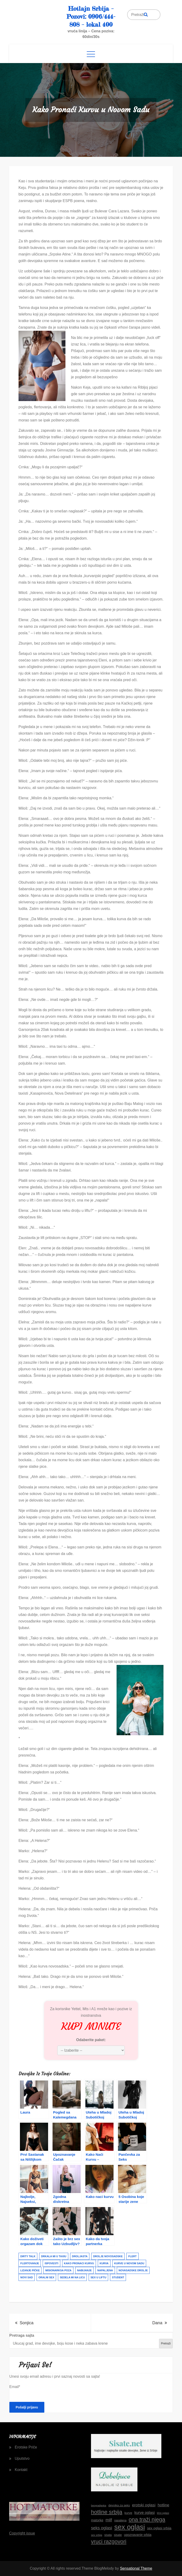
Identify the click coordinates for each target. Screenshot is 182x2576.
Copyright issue (22, 2533)
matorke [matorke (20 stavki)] (97, 2520)
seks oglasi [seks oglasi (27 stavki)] (101, 2528)
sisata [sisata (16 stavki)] (108, 2535)
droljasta (79, 2256)
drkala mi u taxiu (53, 2256)
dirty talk (27, 2256)
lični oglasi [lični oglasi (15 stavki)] (163, 2513)
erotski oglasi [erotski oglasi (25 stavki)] (143, 2505)
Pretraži (166, 2343)
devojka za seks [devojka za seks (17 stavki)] (119, 2505)
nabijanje (84, 2270)
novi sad (26, 2277)
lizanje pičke (30, 2270)
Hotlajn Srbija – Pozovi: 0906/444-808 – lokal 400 (91, 16)
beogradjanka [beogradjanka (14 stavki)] (98, 2505)
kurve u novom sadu (129, 2263)
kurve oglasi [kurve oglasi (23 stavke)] (144, 2512)
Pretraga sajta (21, 2335)
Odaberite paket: (91, 2040)
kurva (104, 2263)
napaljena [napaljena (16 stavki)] (120, 2520)
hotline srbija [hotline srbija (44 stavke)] (106, 2512)
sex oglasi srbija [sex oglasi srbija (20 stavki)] (159, 2528)
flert (132, 2256)
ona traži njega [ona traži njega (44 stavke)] (147, 2519)
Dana (157, 2323)
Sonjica (27, 2323)
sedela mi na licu (72, 2277)
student (118, 2277)
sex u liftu (98, 2277)
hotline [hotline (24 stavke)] (163, 2505)
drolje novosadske (108, 2256)
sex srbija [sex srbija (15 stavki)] (96, 2535)
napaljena (105, 2270)
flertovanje (29, 2263)
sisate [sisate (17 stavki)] (118, 2535)
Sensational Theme (136, 2568)
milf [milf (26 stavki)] (109, 2520)
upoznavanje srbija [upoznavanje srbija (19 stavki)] (138, 2535)
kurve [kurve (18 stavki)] (128, 2513)
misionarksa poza (58, 2270)
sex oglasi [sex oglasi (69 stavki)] (129, 2527)
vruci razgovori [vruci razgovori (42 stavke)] (108, 2541)
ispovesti (51, 2263)
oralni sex (46, 2277)
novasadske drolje (133, 2270)
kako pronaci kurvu (79, 2263)
